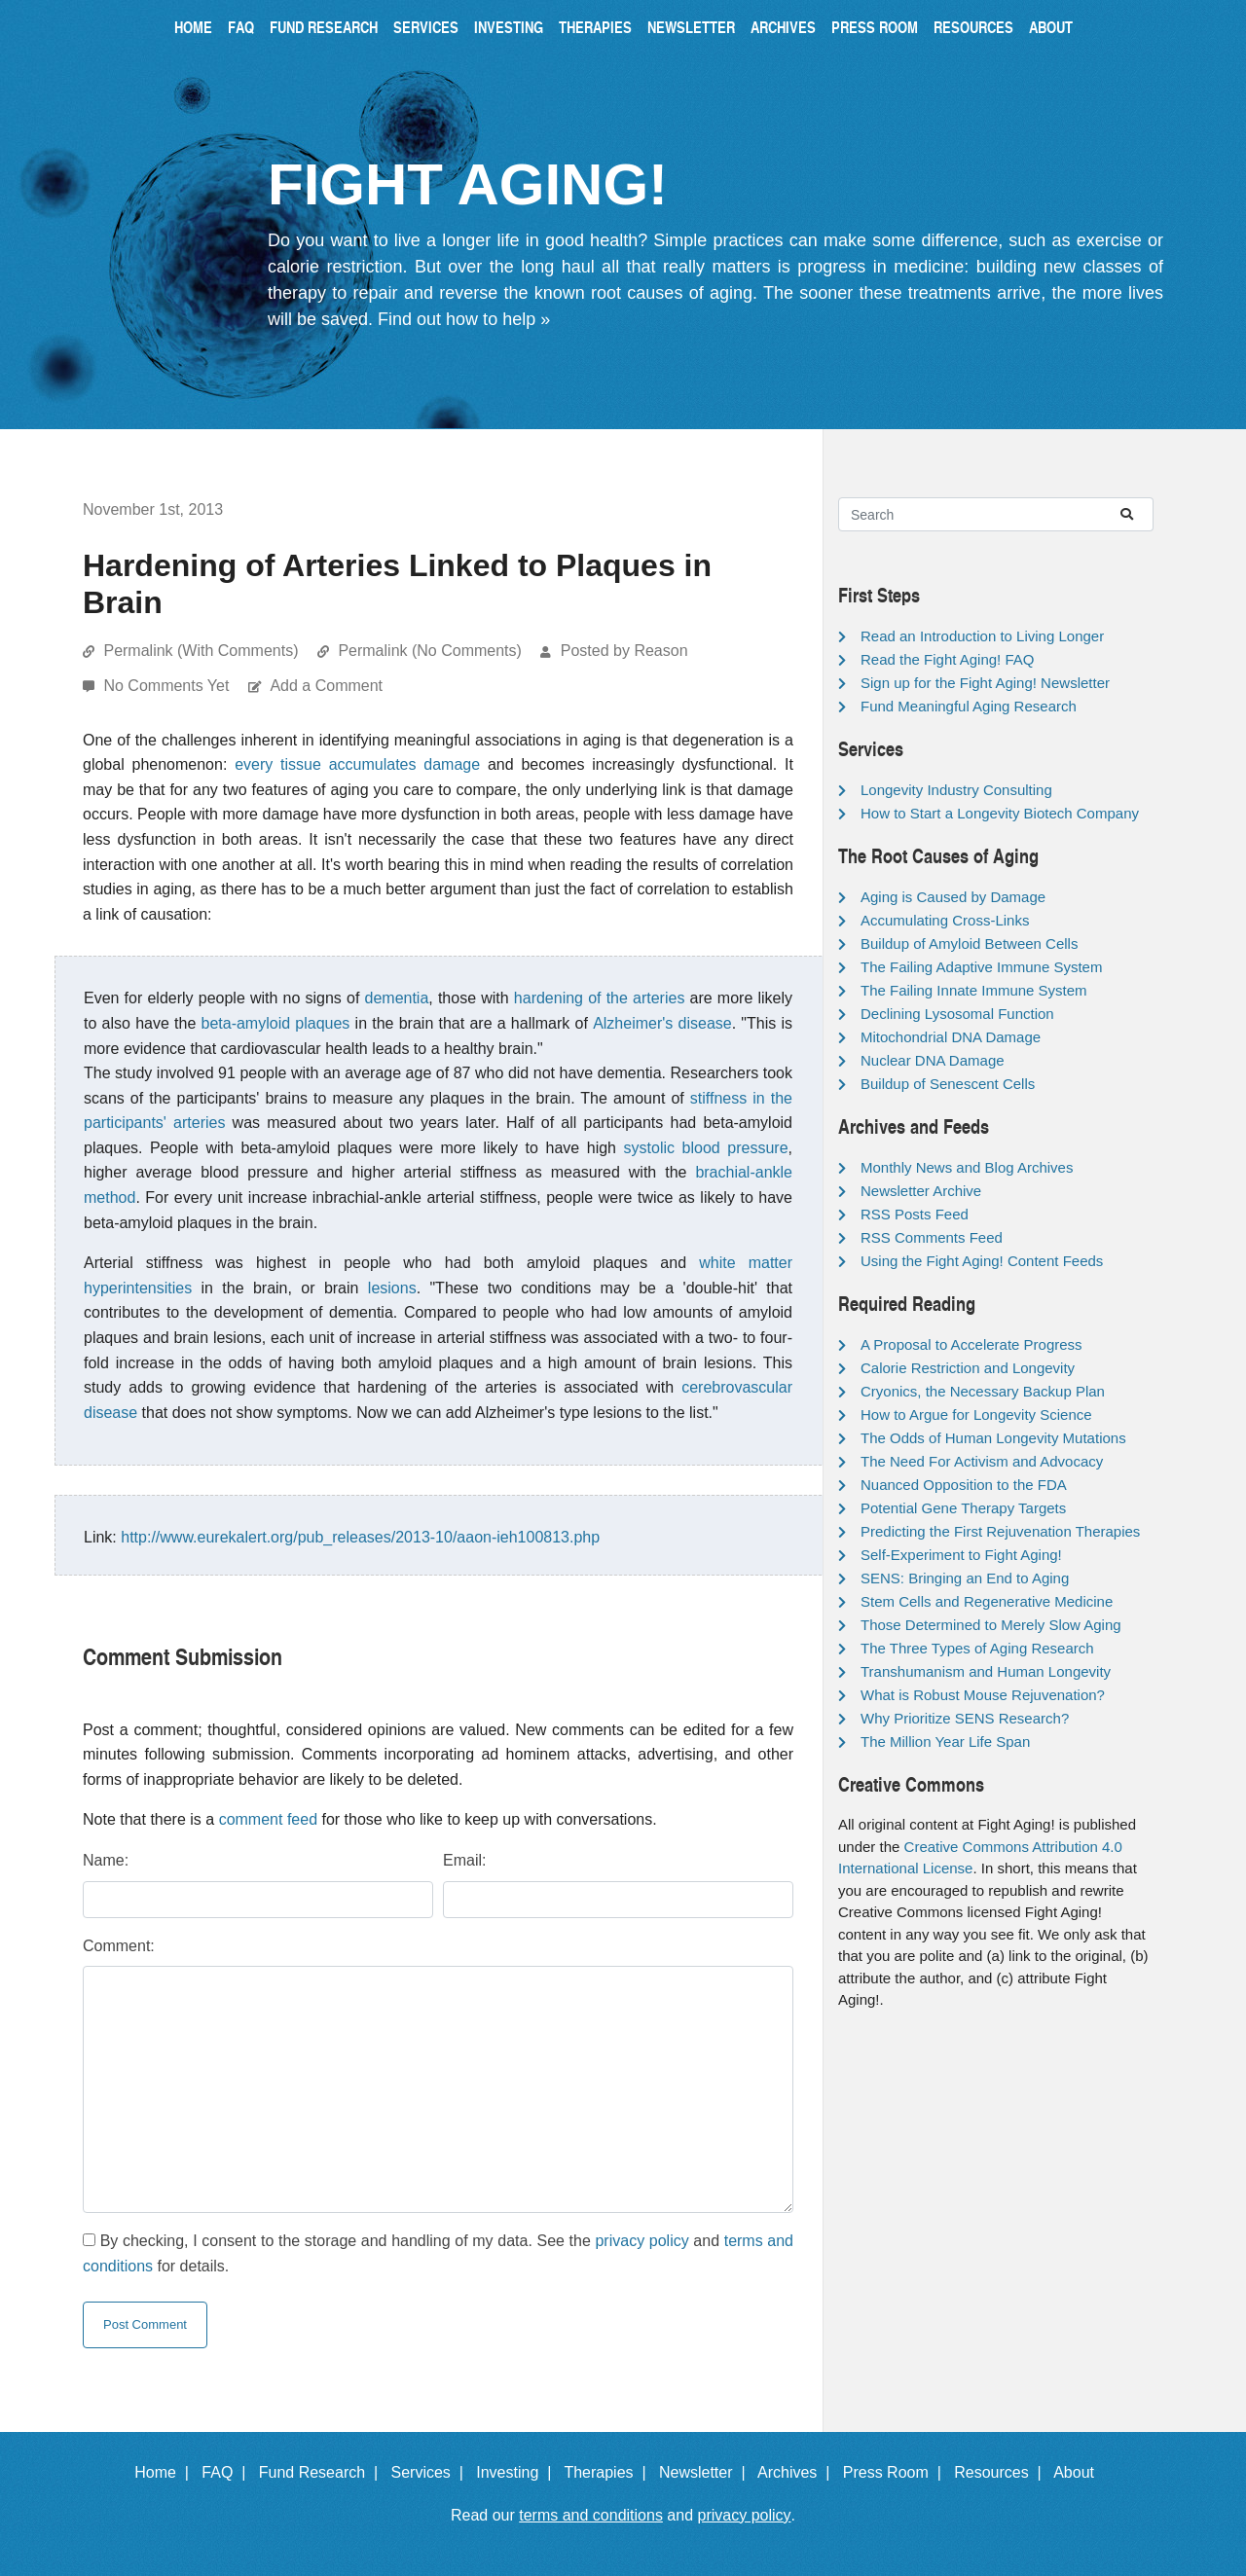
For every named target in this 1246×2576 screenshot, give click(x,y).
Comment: (119, 1946)
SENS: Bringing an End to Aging (965, 1578)
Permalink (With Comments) (200, 650)
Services (425, 27)
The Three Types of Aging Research (977, 1648)
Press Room (874, 27)
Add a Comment (326, 685)
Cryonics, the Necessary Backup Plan (983, 1391)
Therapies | (609, 2472)
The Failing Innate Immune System (974, 990)
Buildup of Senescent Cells (948, 1083)
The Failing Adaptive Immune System (981, 967)
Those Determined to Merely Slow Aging (991, 1624)
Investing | (518, 2472)
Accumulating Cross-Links (945, 920)
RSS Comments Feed (932, 1237)
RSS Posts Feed (915, 1214)
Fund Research (324, 27)
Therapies (595, 27)
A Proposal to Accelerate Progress (971, 1344)
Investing (508, 27)
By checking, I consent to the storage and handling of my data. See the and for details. (438, 2253)
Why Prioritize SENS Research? (965, 1718)
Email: (464, 1860)
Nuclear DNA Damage (933, 1060)
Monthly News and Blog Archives (967, 1167)
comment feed (268, 1819)
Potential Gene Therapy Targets (963, 1508)
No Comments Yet (168, 685)
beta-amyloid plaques (276, 1023)
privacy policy (641, 2240)
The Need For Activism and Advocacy (982, 1461)
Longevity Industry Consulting (956, 789)
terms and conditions (591, 2515)
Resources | (1001, 2472)
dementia (397, 998)
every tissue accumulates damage (357, 764)
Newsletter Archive (921, 1190)
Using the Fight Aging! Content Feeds (982, 1260)
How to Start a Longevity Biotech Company (1000, 813)
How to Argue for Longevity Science (976, 1414)
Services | (431, 2472)
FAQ (241, 27)
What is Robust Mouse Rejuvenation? (983, 1695)
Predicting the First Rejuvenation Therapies (1000, 1531)
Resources (973, 27)
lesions (392, 1288)
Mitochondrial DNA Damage (951, 1037)
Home (193, 27)
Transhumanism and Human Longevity (986, 1671)
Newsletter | (706, 2472)
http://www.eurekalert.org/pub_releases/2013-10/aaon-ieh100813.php (360, 1537)
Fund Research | (322, 2472)
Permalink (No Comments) (429, 650)
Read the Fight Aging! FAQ (947, 659)
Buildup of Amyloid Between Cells (969, 943)
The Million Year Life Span (945, 1741)
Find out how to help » (464, 319)
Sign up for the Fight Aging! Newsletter (985, 682)
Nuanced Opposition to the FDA (964, 1484)
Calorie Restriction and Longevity (968, 1368)
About (1051, 27)
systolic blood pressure (706, 1148)
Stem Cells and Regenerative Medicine (987, 1601)
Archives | (797, 2472)
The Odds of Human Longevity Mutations (993, 1438)
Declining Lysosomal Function (957, 1013)
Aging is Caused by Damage (953, 897)
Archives (783, 27)
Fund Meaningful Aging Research (969, 706)
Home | (166, 2472)
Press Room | (896, 2472)
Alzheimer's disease (662, 1023)
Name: (105, 1860)
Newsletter (691, 27)
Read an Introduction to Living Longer (982, 636)
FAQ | (228, 2472)
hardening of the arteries (599, 998)
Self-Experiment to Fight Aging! (961, 1554)
